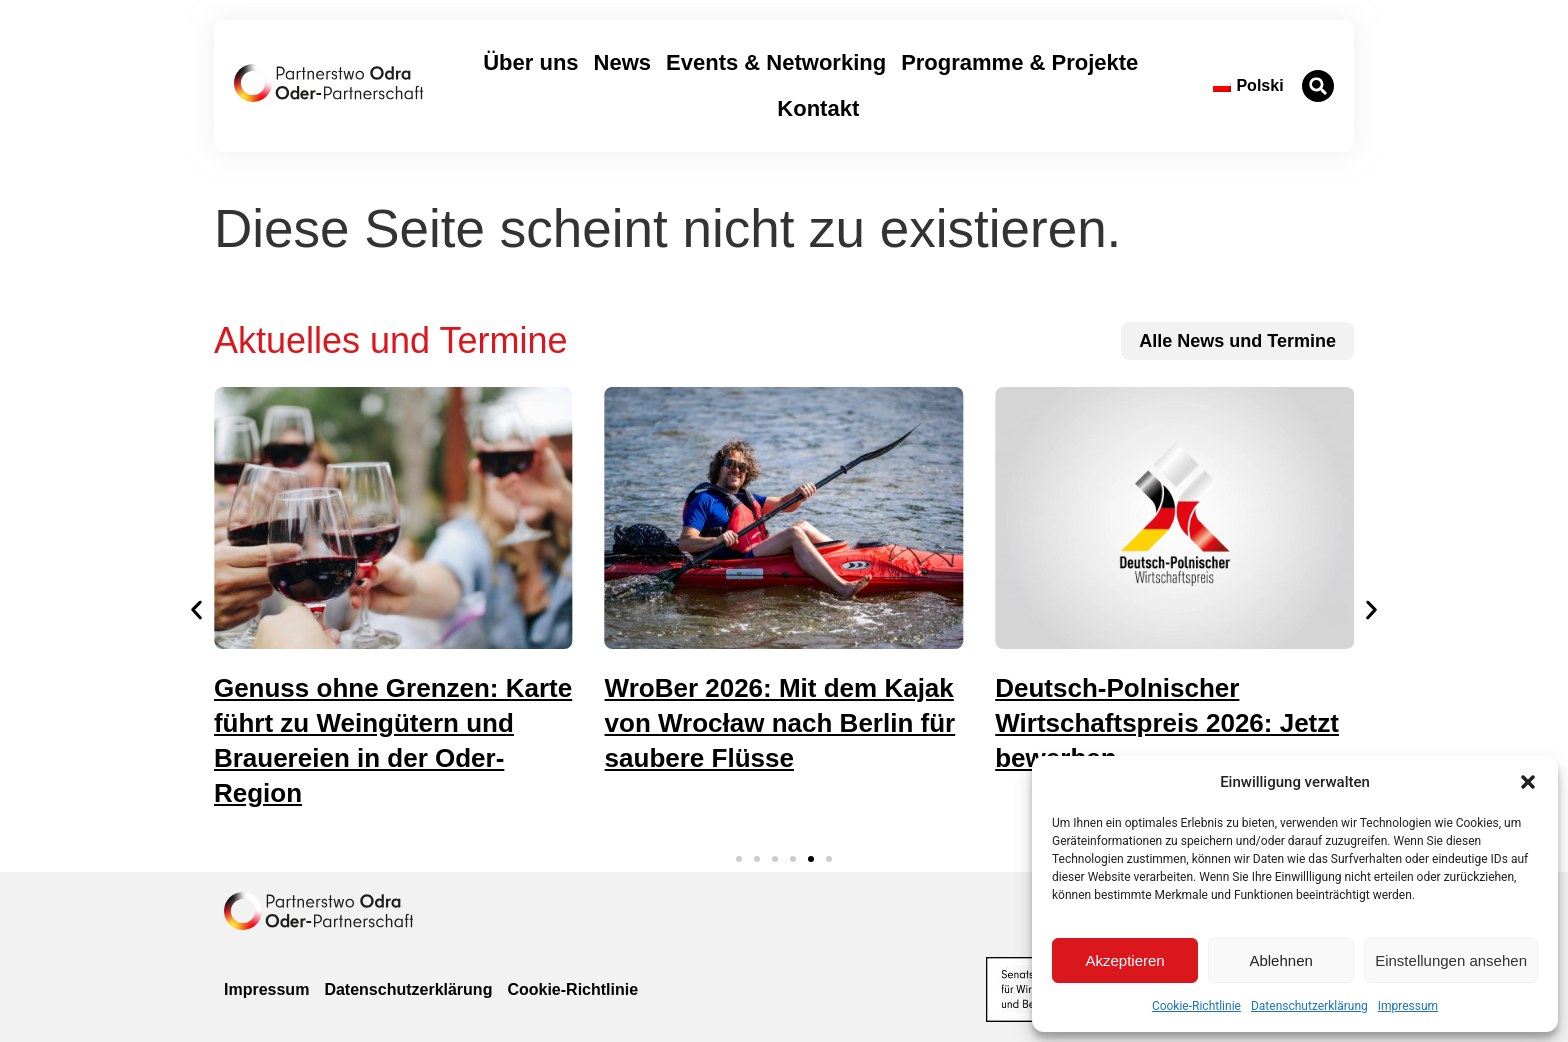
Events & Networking (776, 62)
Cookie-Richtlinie (1196, 1006)
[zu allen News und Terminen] (1237, 341)
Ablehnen (1280, 960)
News (622, 62)
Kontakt (818, 108)
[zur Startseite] (328, 83)
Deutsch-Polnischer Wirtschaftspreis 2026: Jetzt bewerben (1167, 723)
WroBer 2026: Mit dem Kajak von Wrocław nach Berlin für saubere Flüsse (780, 723)
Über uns (530, 62)
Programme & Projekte (1019, 62)
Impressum (1408, 1006)
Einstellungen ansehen (1451, 960)
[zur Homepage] (318, 911)
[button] (1528, 782)
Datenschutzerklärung (1309, 1006)
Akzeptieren (1124, 960)
